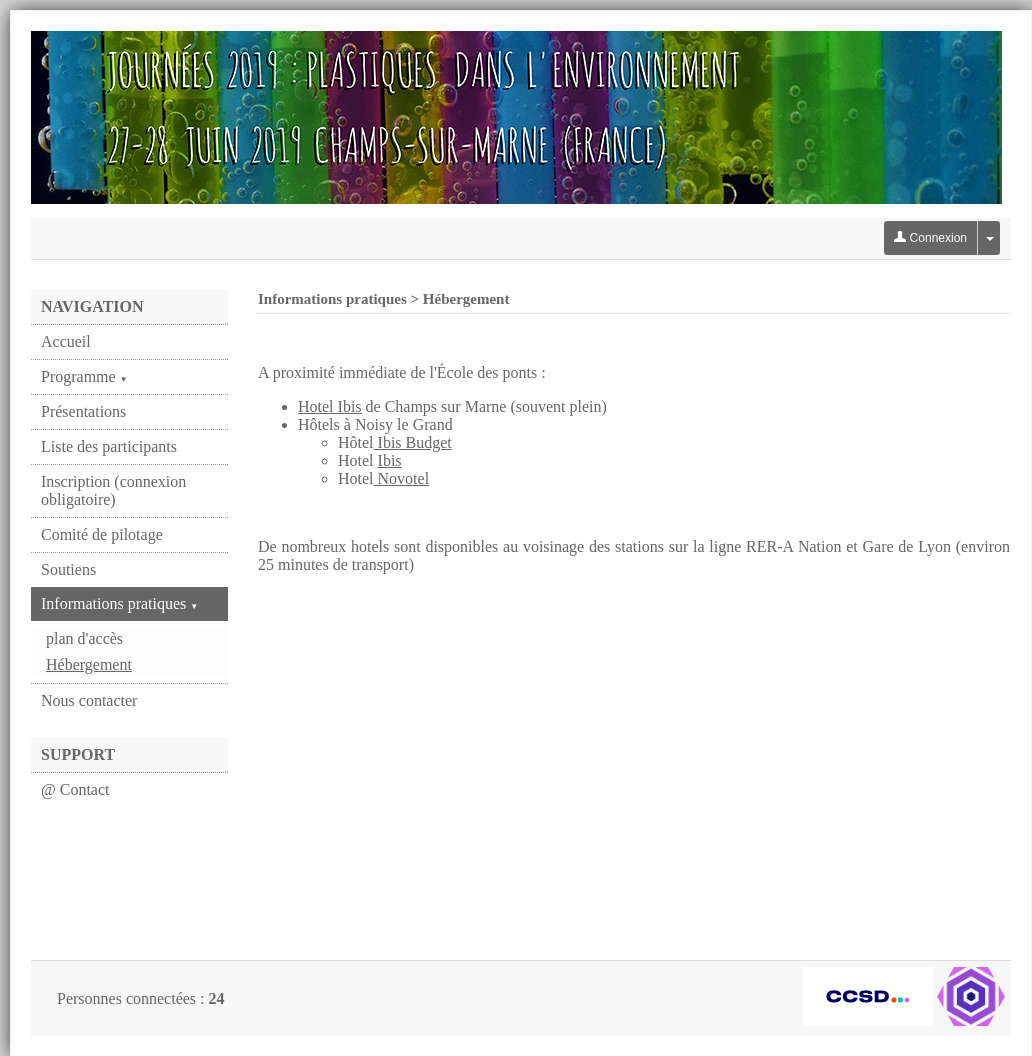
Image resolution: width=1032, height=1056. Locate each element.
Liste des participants (109, 446)
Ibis (390, 460)
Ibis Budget (413, 442)
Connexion (930, 238)
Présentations (83, 411)
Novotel (402, 478)
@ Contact (75, 789)
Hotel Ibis (330, 406)
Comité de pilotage (102, 534)
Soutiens (68, 569)
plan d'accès (84, 638)
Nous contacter (89, 700)
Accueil (66, 341)
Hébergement (89, 664)
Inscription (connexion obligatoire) (113, 490)
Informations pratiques (119, 603)
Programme (84, 376)
